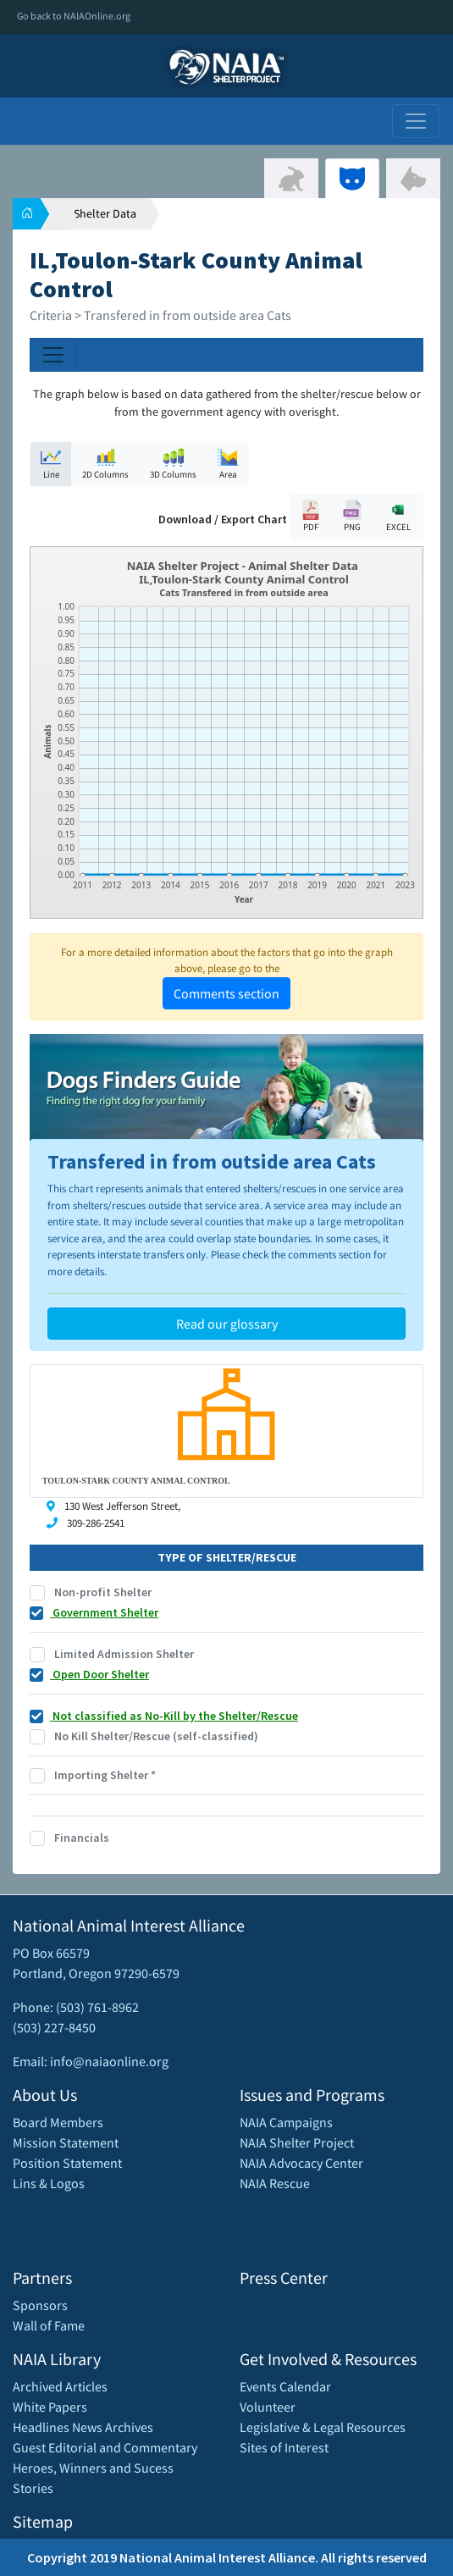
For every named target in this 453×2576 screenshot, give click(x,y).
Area (228, 463)
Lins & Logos (49, 2183)
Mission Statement (66, 2142)
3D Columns (173, 463)
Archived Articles (60, 2386)
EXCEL (398, 516)
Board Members (58, 2122)
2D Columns (105, 463)
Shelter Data (105, 213)
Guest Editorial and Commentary (105, 2447)
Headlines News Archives (83, 2426)
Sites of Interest (284, 2447)
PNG (352, 516)
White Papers (50, 2406)
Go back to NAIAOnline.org (73, 15)
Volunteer (268, 2406)
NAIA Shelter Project (297, 2142)
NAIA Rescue (275, 2183)
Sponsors (40, 2305)
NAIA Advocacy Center (301, 2162)
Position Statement (67, 2162)
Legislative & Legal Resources (323, 2426)
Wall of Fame (49, 2325)
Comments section (226, 993)
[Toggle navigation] (415, 121)
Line (51, 463)
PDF (311, 516)
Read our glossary (227, 1323)
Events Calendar (285, 2386)
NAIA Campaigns (286, 2122)
